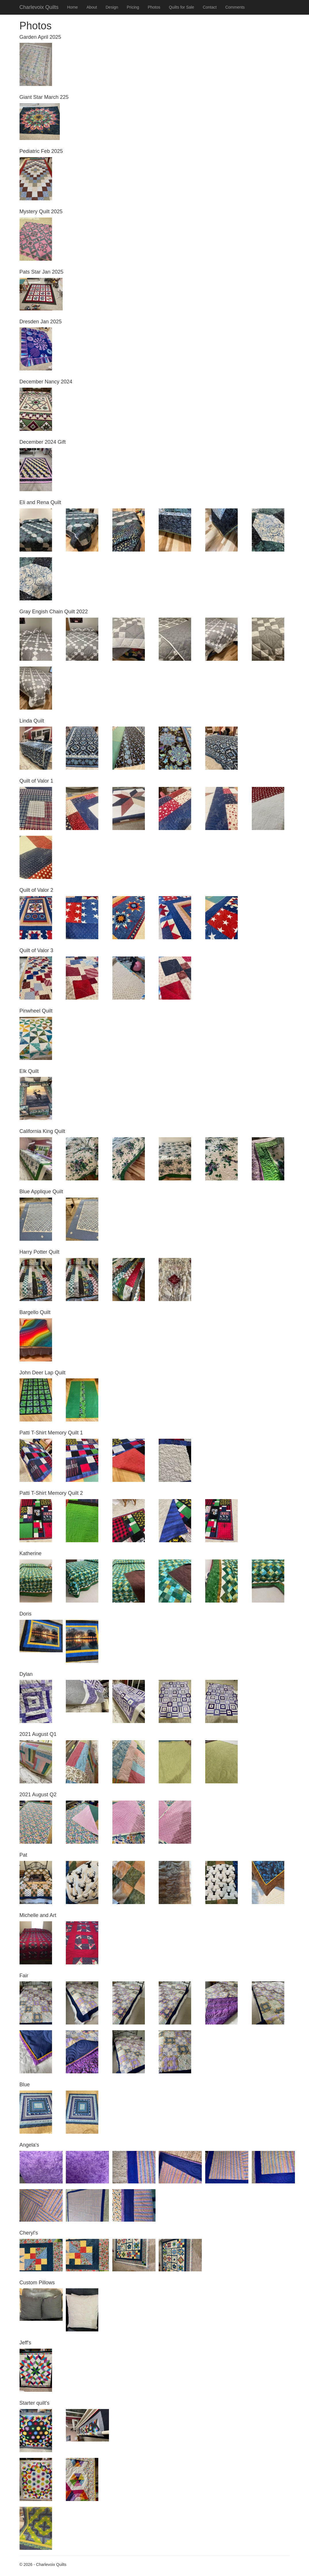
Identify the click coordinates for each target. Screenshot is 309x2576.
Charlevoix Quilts (39, 7)
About (92, 7)
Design (112, 7)
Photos (154, 7)
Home (72, 7)
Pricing (133, 7)
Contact (209, 7)
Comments (235, 7)
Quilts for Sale (181, 7)
